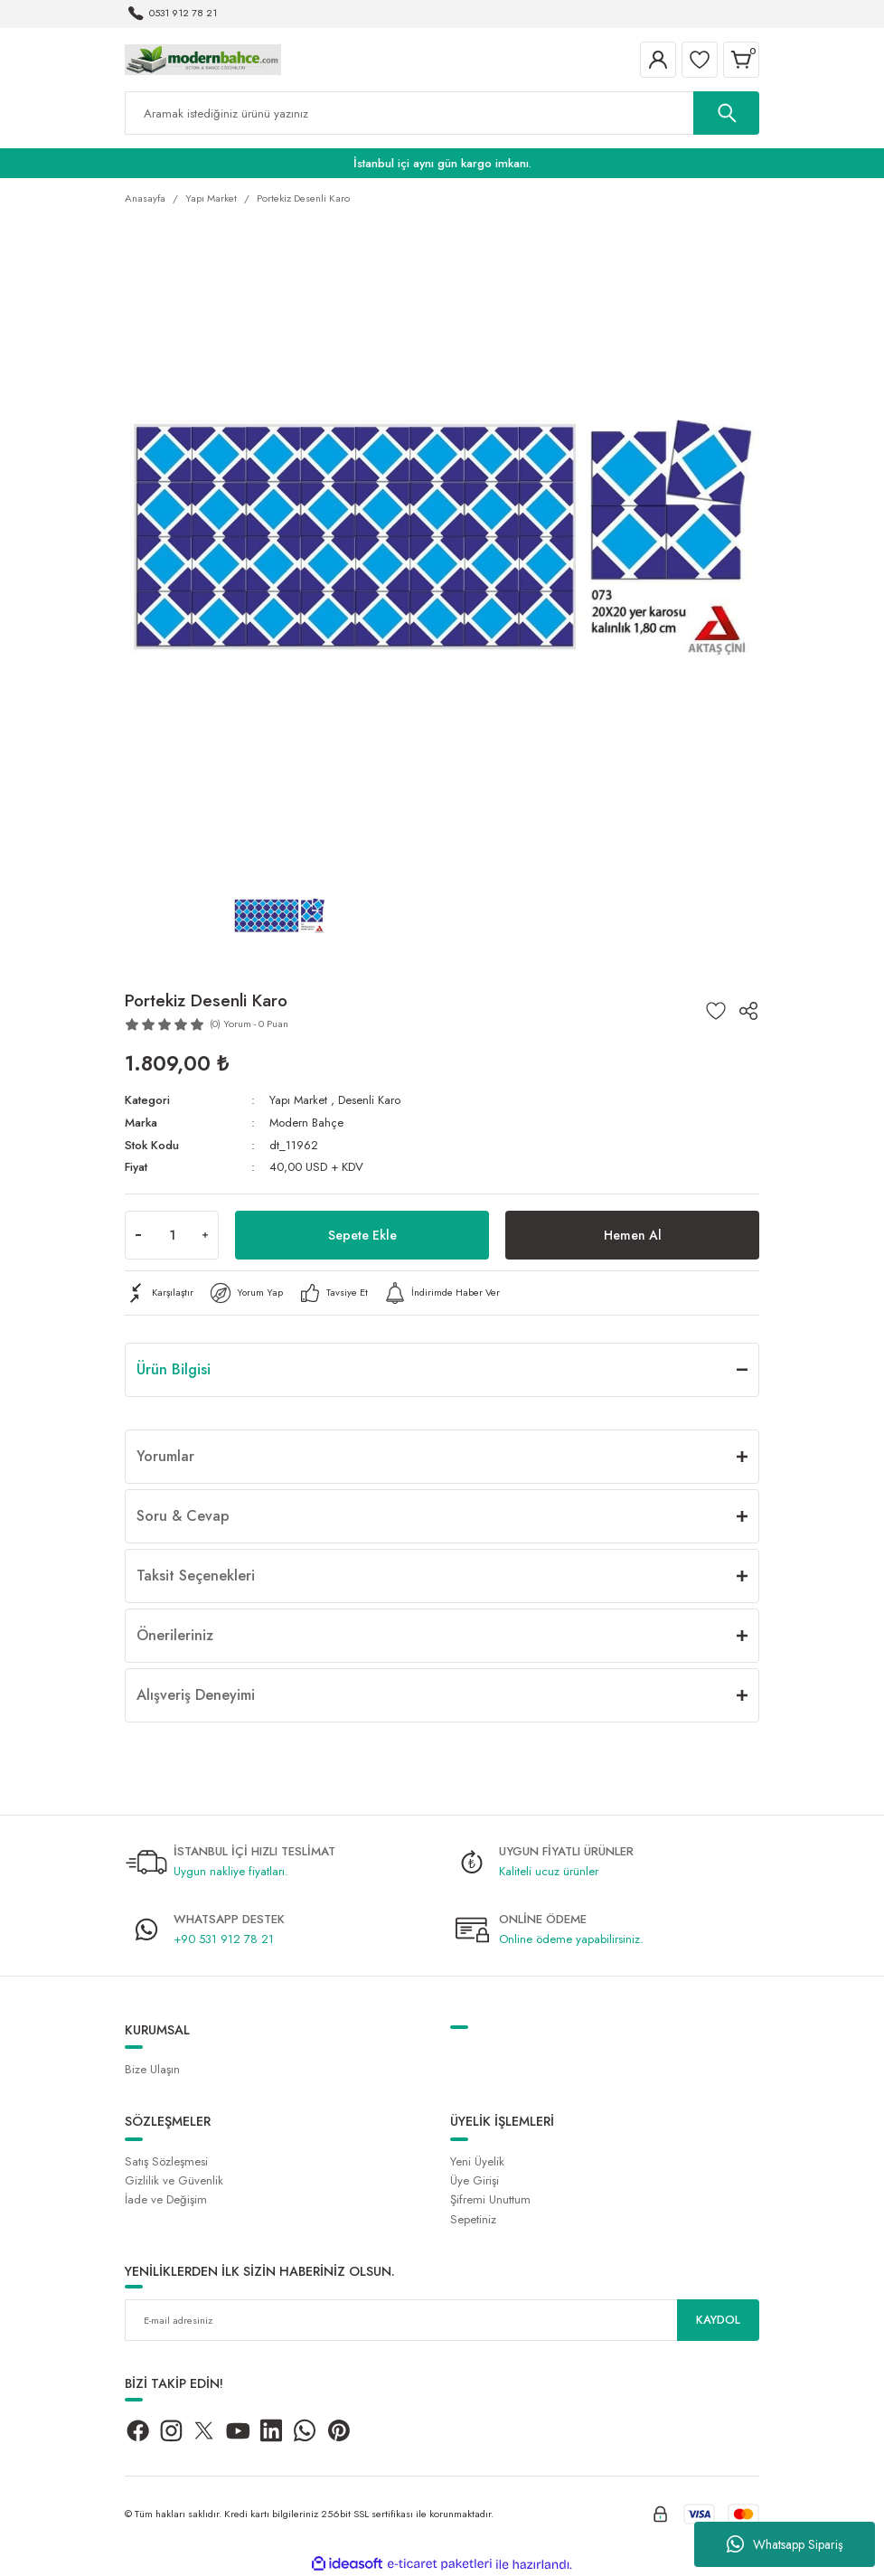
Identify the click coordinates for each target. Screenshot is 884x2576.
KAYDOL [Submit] (718, 2318)
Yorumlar (165, 1454)
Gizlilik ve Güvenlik (174, 2179)
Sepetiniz (473, 2217)
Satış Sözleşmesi (166, 2160)
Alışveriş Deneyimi (195, 1693)
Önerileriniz (174, 1633)
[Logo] (203, 59)
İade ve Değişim (166, 2198)
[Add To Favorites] (716, 1011)
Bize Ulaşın (152, 2068)
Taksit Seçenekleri (195, 1573)
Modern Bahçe (307, 1122)
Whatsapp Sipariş (785, 2544)
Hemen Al (632, 1233)
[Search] (442, 113)
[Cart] (741, 60)
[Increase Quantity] (205, 1233)
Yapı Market (298, 1100)
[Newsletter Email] (442, 2319)
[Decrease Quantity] (138, 1233)
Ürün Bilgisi (173, 1367)
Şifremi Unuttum (490, 2198)
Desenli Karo (370, 1100)
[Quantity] (172, 1233)
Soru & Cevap (183, 1514)
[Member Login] (658, 60)
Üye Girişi (474, 2179)
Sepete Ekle (362, 1233)
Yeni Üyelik (477, 2160)
